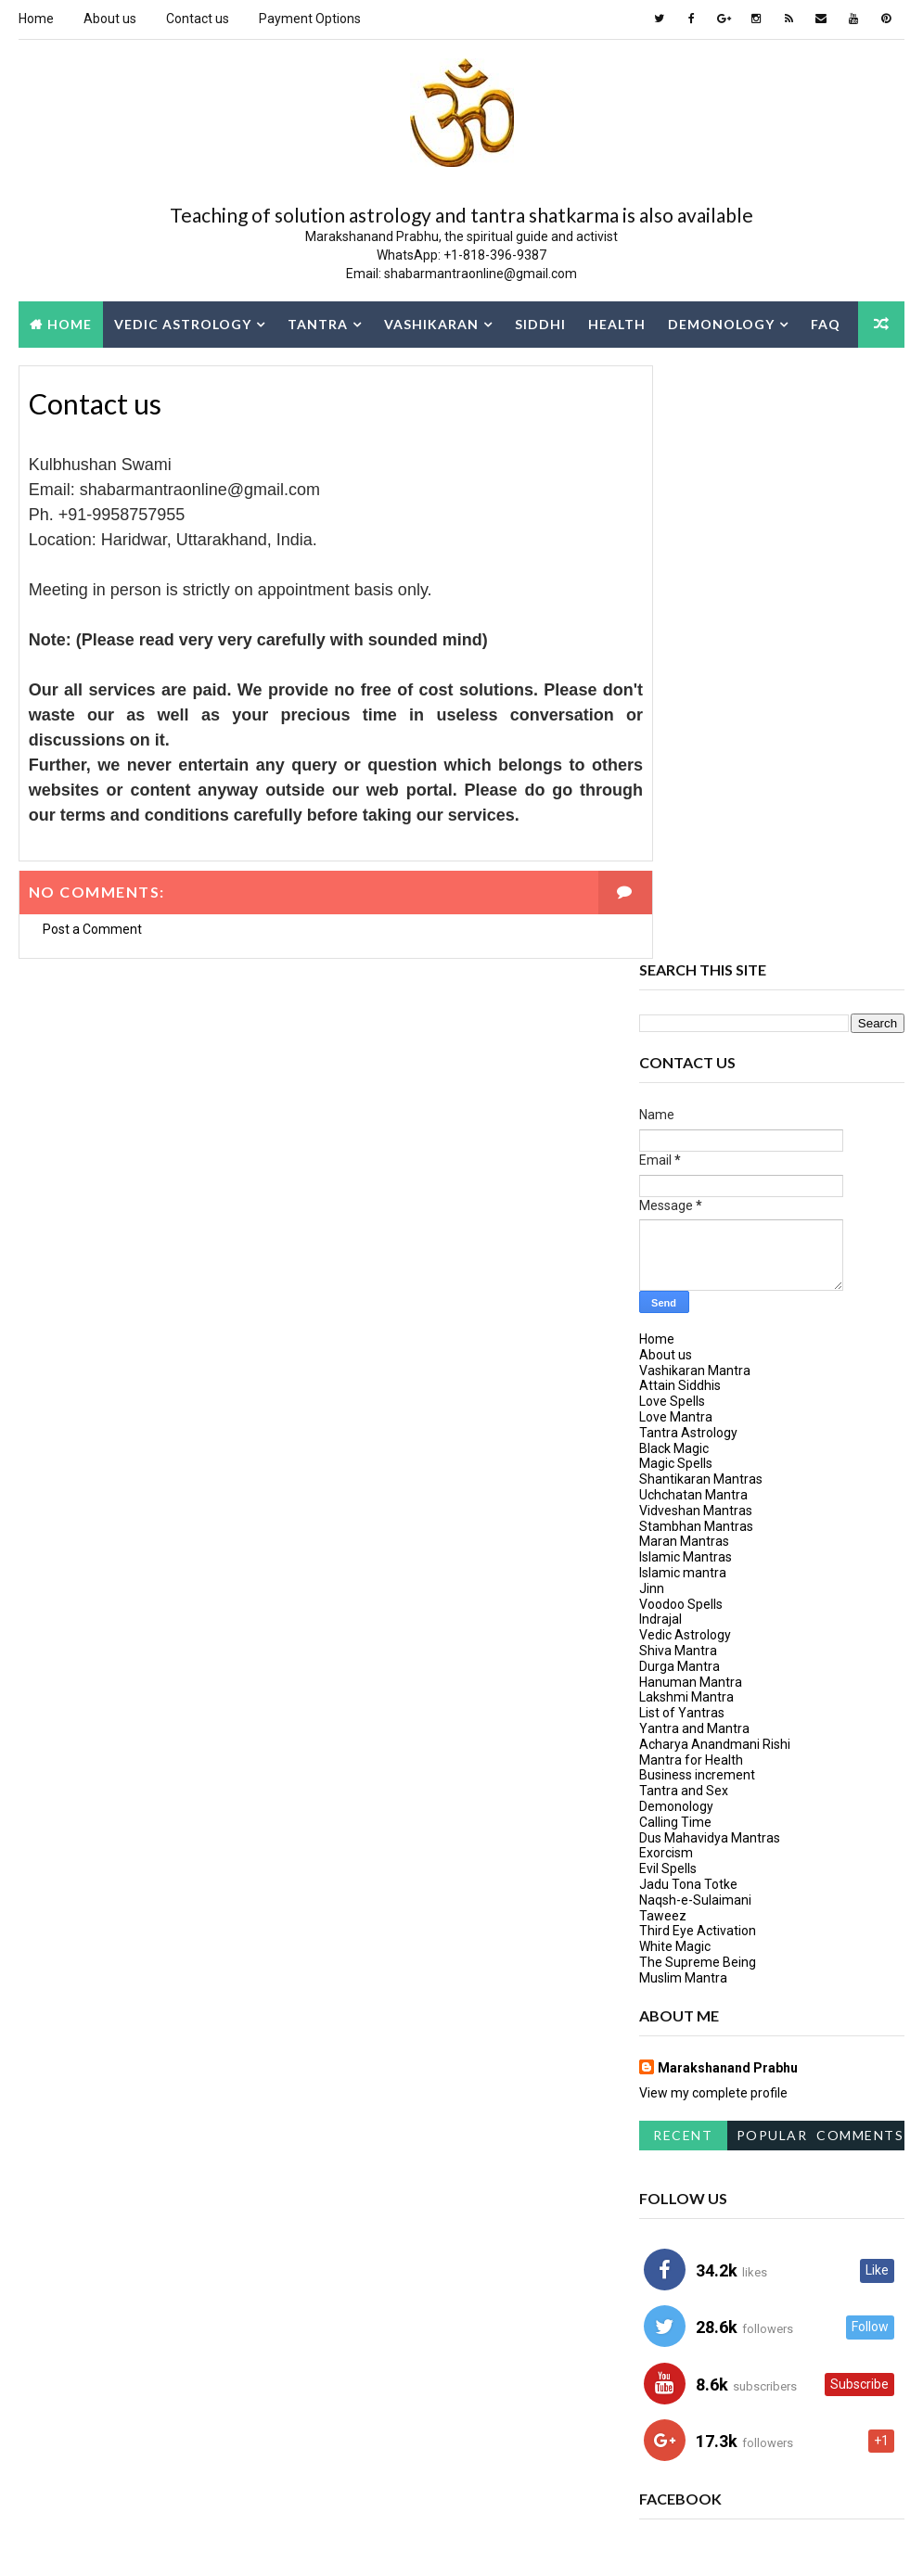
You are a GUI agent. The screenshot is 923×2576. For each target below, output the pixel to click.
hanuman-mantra (698, 2196)
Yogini (665, 2456)
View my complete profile (713, 1498)
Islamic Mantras (685, 963)
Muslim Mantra (683, 1383)
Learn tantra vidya (700, 2294)
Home (36, 18)
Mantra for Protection (714, 2326)
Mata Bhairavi (686, 2359)
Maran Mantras (684, 947)
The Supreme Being (697, 1368)
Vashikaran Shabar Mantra (724, 2423)
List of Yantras (681, 1119)
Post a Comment (92, 930)
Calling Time (675, 1227)
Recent (682, 1541)
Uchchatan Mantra (693, 901)
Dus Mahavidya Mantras (709, 1243)
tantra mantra (816, 2359)
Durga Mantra (679, 1072)
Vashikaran (431, 323)
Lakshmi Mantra (686, 1103)
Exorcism (666, 1259)
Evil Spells (668, 1275)
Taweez (662, 1321)
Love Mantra (675, 823)
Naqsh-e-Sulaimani (695, 1305)
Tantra (318, 323)
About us (109, 18)
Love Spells (672, 807)
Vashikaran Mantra (694, 776)
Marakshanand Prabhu (728, 1473)
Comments (860, 1541)
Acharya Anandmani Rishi (714, 1149)
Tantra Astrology (688, 839)
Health (617, 323)
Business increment (697, 1181)
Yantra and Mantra (694, 1135)
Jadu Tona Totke (688, 1290)
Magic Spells (675, 869)
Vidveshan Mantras (695, 917)
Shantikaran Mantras (701, 885)
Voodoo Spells (681, 1009)
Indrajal (660, 1025)
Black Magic (674, 854)
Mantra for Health (691, 1165)
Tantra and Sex (683, 1197)
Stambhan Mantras (696, 932)
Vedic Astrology (182, 323)
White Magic (675, 1352)
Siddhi (540, 323)
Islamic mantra (682, 979)
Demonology (721, 323)
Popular (772, 1541)
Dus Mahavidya (690, 2164)
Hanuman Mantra (690, 1087)
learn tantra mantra (707, 2261)
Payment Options (310, 18)
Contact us (197, 18)
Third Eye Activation (697, 1337)
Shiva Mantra (678, 1057)
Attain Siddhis (680, 791)
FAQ (825, 323)
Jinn (651, 995)
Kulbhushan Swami (702, 2229)
